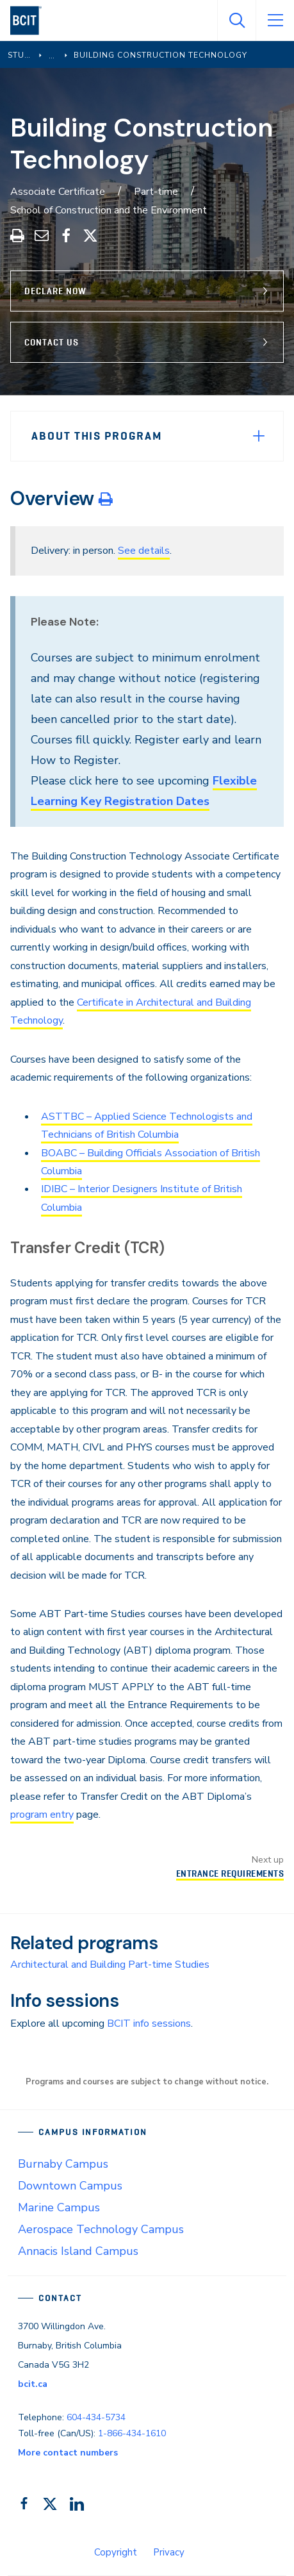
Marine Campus (59, 2207)
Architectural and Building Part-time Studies (109, 1964)
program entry (42, 1814)
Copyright (115, 2552)
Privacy (168, 2552)
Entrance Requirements (230, 1873)
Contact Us (51, 342)
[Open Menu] (275, 20)
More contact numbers (68, 2453)
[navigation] (31, 20)
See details (144, 551)
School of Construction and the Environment (108, 210)
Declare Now (55, 291)
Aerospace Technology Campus (101, 2229)
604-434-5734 (96, 2417)
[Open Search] (236, 20)
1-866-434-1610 (132, 2433)
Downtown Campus (70, 2185)
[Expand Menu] (259, 436)
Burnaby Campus (63, 2164)
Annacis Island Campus (78, 2251)
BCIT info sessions (149, 2023)
